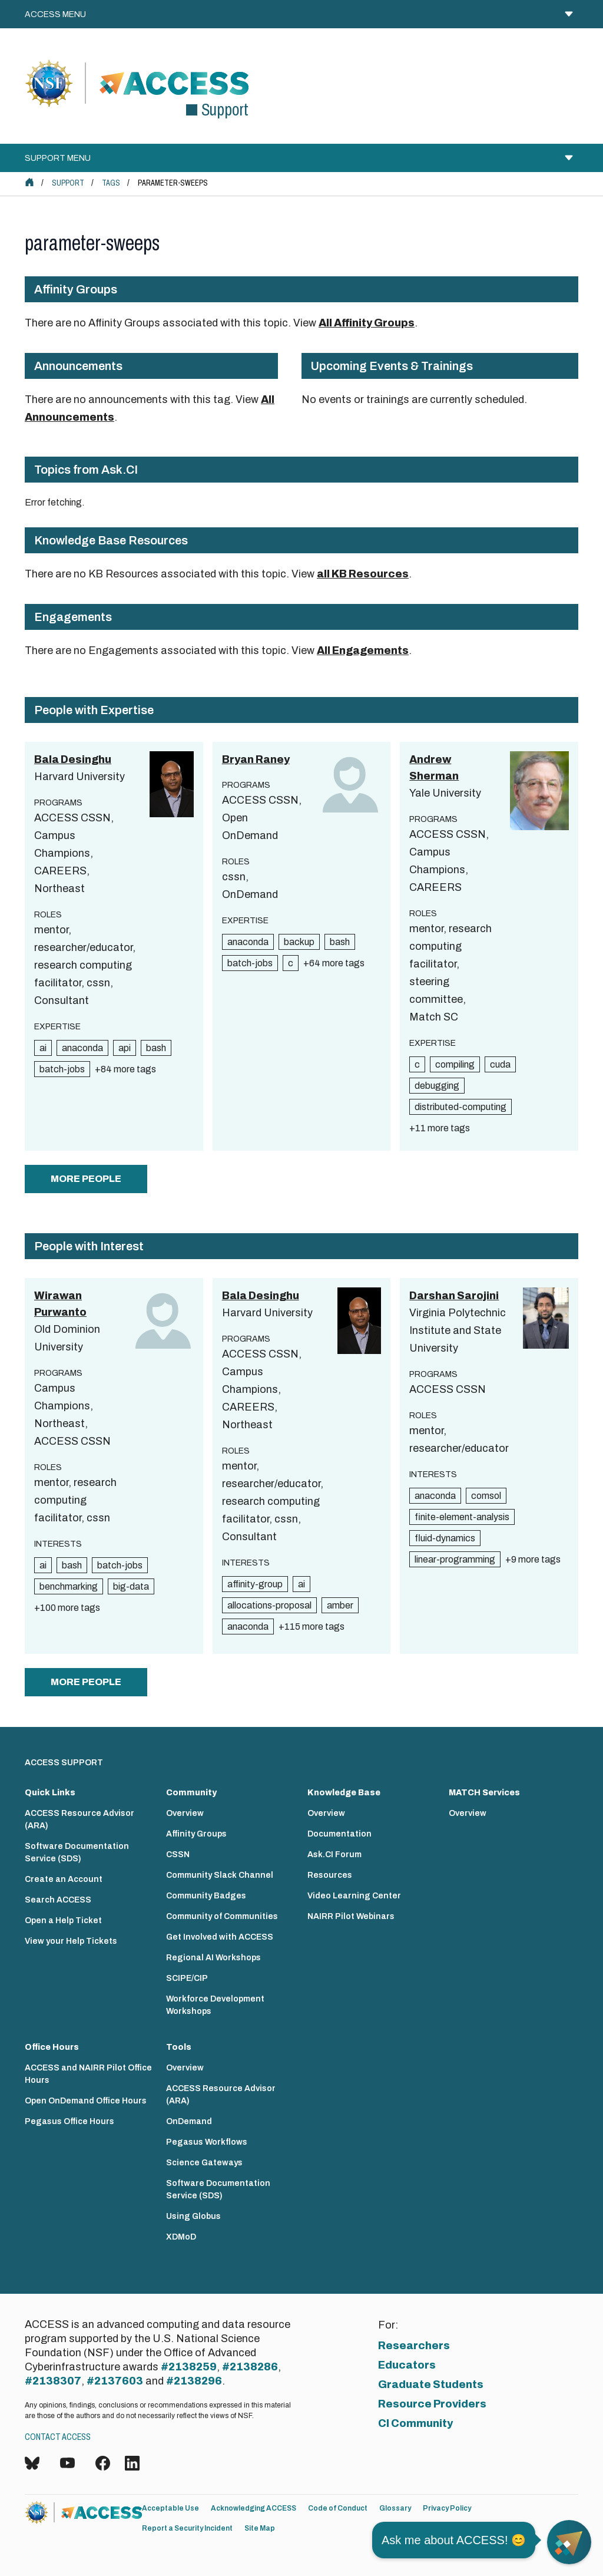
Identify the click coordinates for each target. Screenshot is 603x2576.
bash (156, 1048)
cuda (500, 1064)
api (124, 1048)
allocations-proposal (269, 1605)
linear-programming (455, 1559)
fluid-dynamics (445, 1538)
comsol (486, 1496)
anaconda (82, 1048)
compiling (455, 1064)
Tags (111, 183)
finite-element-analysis (462, 1517)
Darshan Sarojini (454, 1296)
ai (43, 1048)
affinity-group (255, 1584)
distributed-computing (460, 1107)
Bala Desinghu (72, 759)
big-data (131, 1586)
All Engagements (363, 650)
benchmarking (68, 1586)
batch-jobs (62, 1069)
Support (68, 183)
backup (299, 942)
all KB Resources (363, 574)
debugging (437, 1086)
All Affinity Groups (367, 323)
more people (86, 1179)
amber (340, 1605)
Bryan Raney (256, 759)
